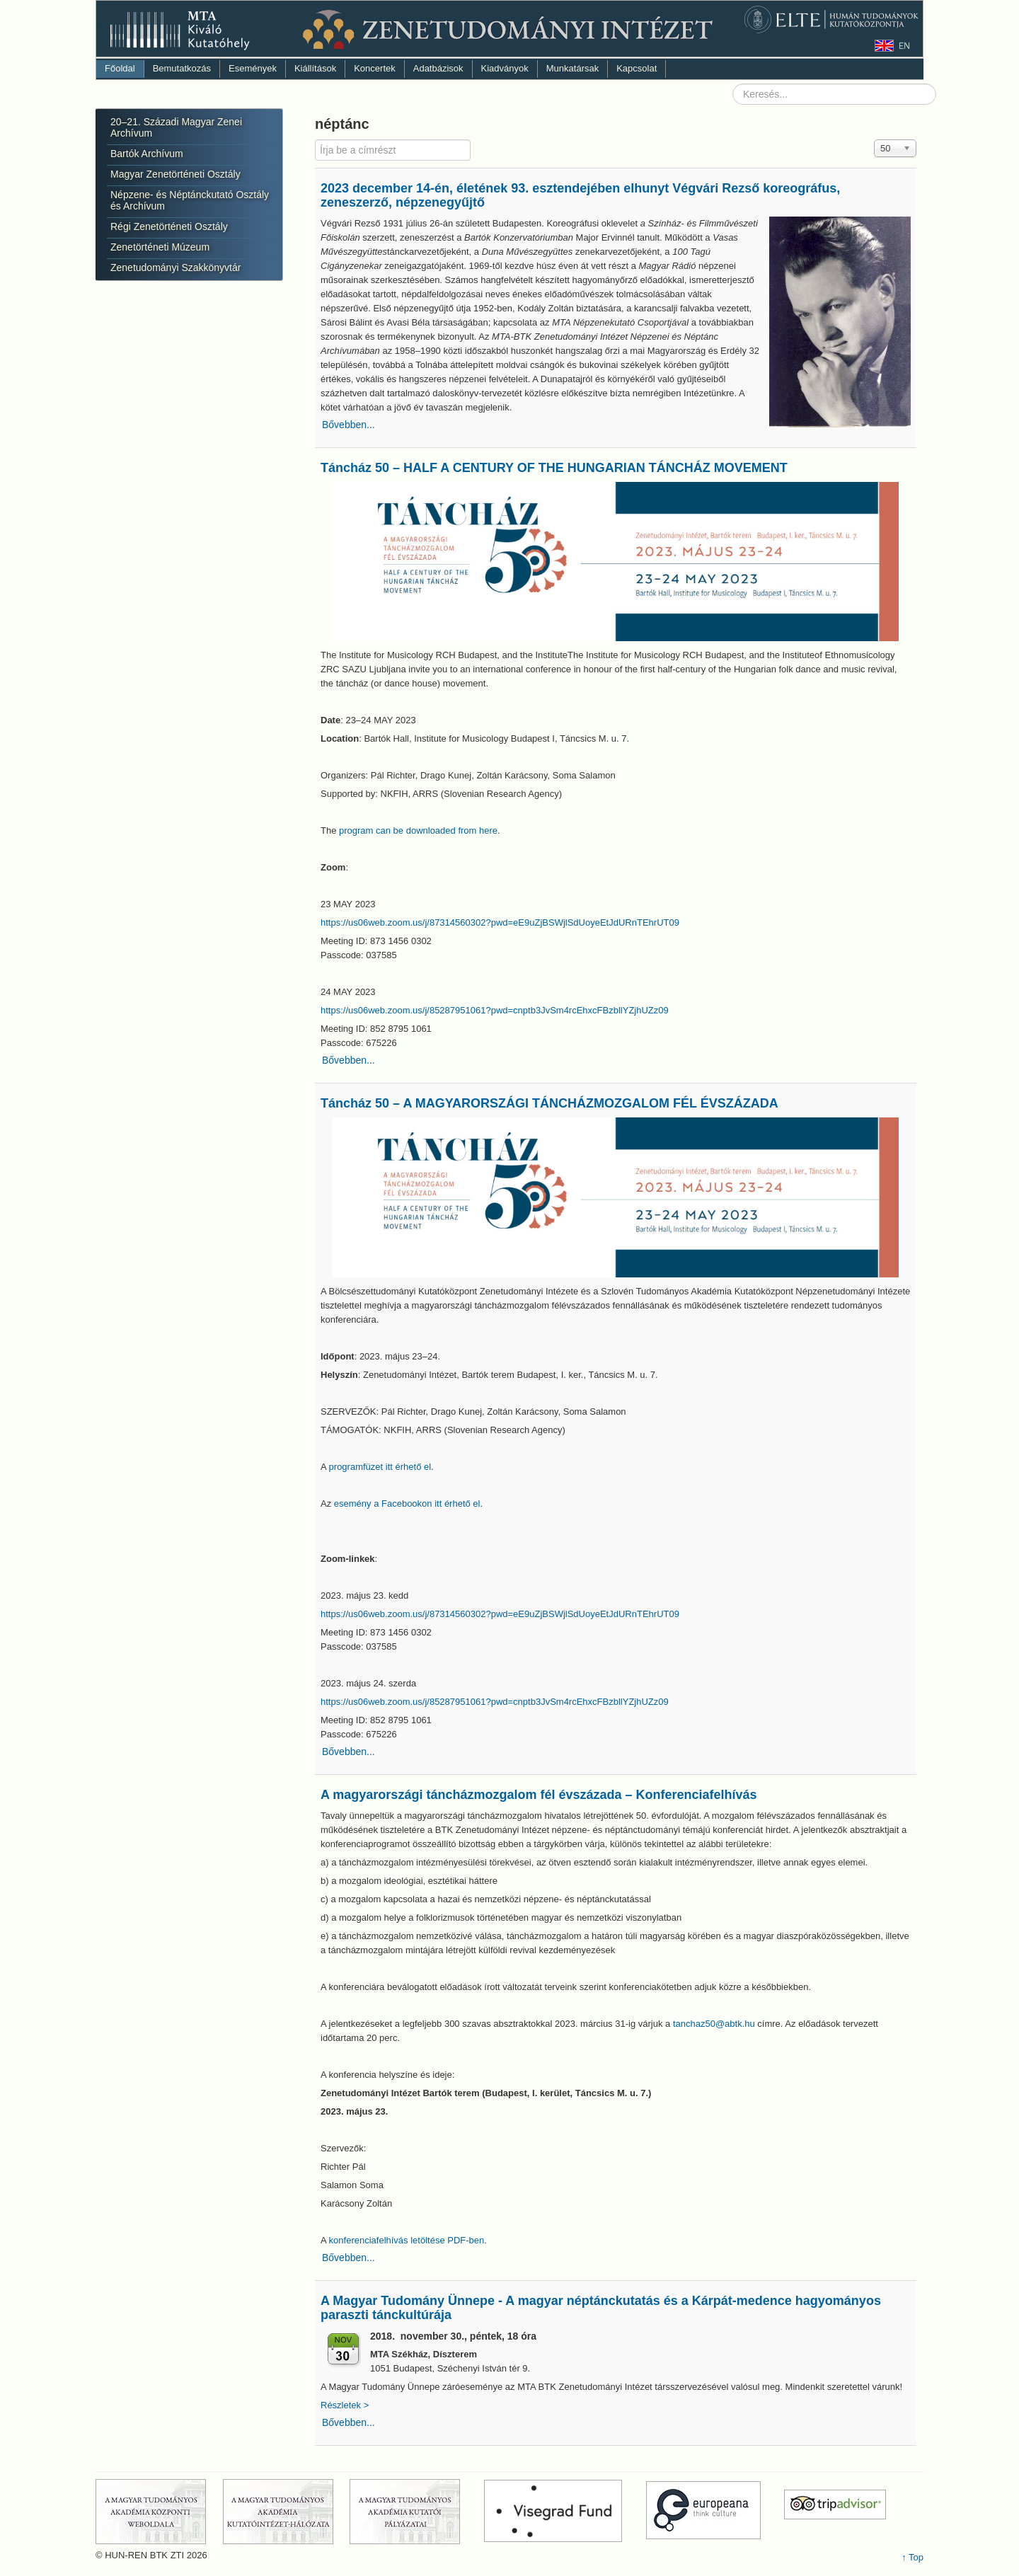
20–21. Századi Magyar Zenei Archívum (176, 127)
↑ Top (912, 2557)
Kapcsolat (636, 68)
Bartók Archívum (146, 153)
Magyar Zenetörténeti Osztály (175, 174)
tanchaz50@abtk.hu (714, 2023)
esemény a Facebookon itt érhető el (407, 1503)
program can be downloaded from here (418, 830)
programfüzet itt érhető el (380, 1466)
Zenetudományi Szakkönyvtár (175, 267)
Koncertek (375, 68)
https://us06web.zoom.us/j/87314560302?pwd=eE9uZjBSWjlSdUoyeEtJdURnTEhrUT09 (500, 922)
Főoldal (120, 68)
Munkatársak (572, 68)
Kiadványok (505, 68)
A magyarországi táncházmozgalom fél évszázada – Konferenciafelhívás (539, 1795)
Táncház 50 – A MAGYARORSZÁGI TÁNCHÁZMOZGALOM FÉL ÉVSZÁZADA (549, 1103)
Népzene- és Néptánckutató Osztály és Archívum (189, 200)
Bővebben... (348, 424)
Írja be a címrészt (315, 139)
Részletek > (346, 2405)
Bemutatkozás (182, 68)
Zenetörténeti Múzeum (159, 247)
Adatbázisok (438, 68)
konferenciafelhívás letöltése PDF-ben (407, 2240)
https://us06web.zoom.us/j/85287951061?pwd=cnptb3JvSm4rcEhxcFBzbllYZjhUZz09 (495, 1010)
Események (253, 68)
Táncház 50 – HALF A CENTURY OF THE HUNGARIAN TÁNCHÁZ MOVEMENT (554, 468)
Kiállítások (315, 68)
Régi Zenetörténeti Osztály (169, 226)
